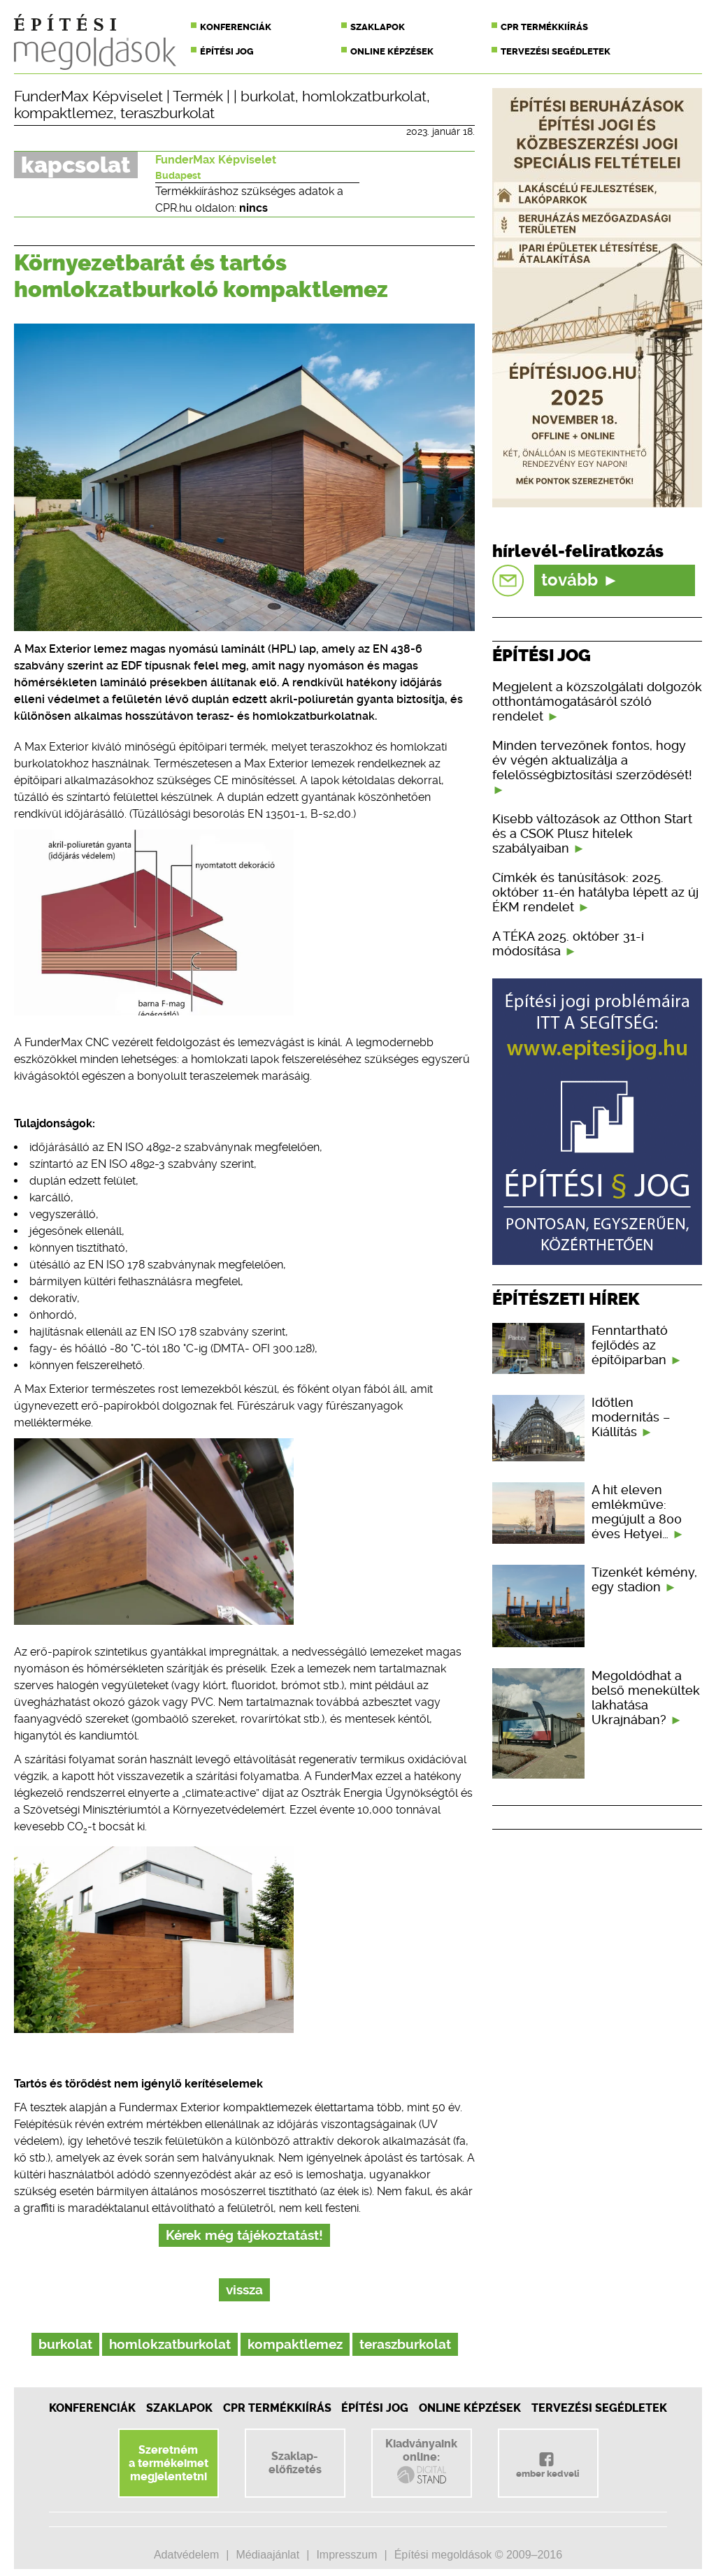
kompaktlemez (63, 113)
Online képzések (392, 51)
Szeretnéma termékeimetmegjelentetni (168, 2463)
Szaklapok (377, 27)
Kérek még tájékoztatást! (244, 2235)
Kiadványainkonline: (421, 2461)
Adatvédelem (186, 2555)
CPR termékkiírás (544, 27)
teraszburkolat (167, 113)
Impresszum (346, 2555)
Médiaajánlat (267, 2555)
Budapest (178, 175)
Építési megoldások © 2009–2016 (478, 2555)
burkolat (268, 96)
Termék (198, 96)
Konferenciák (235, 27)
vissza (244, 2290)
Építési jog (227, 51)
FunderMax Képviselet (88, 96)
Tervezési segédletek (555, 51)
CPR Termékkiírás (277, 2408)
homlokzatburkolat (364, 96)
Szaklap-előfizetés (295, 2463)
